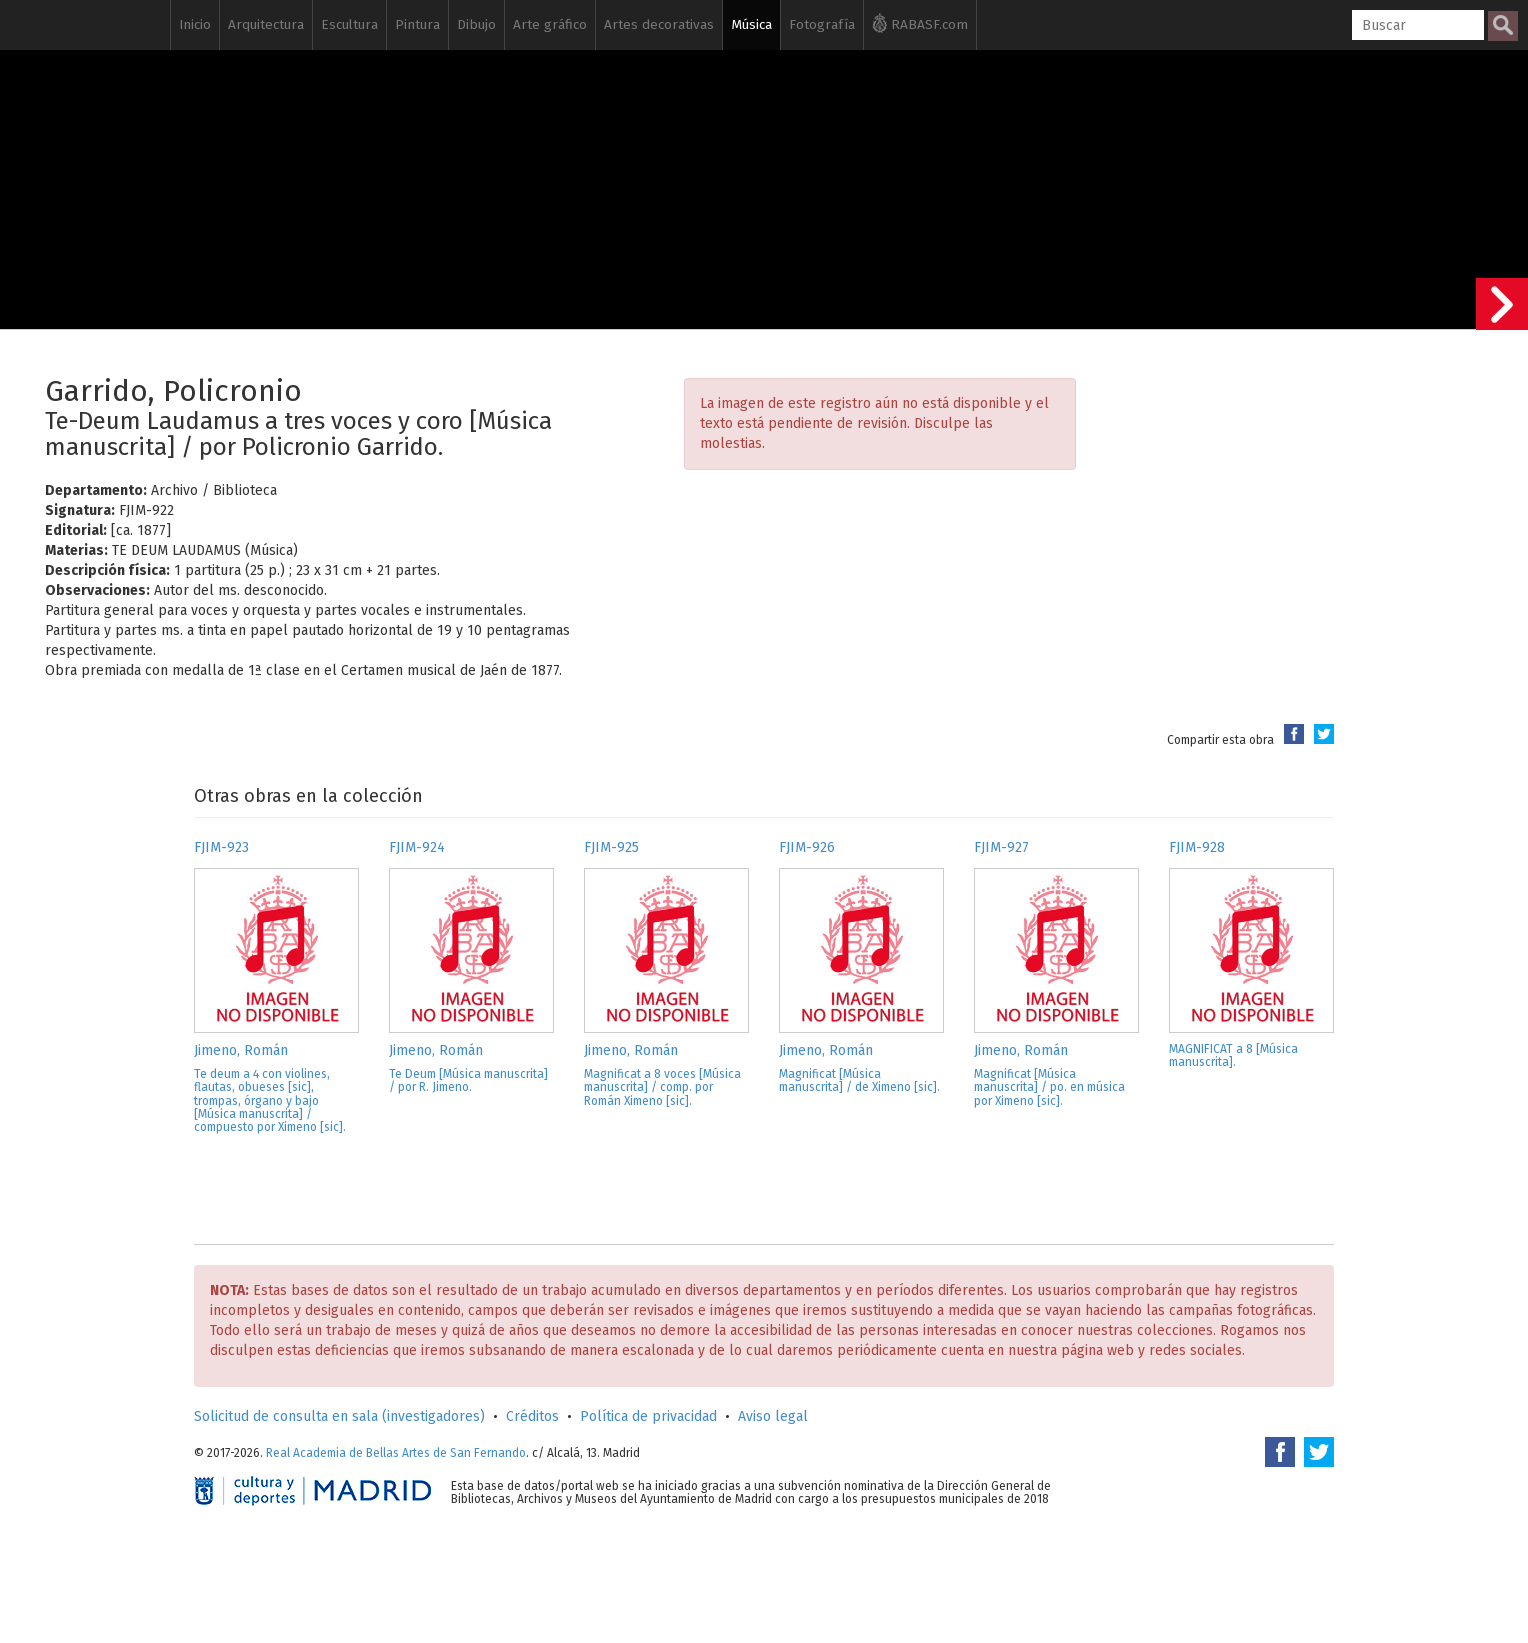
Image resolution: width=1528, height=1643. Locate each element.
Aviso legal (773, 1416)
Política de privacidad (648, 1416)
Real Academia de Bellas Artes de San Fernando (396, 1453)
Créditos (532, 1416)
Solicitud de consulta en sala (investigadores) (339, 1416)
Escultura (349, 24)
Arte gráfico (550, 24)
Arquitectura (266, 24)
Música (751, 24)
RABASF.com (920, 23)
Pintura (417, 24)
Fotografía (822, 24)
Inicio (195, 24)
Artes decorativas (659, 24)
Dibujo (476, 24)
